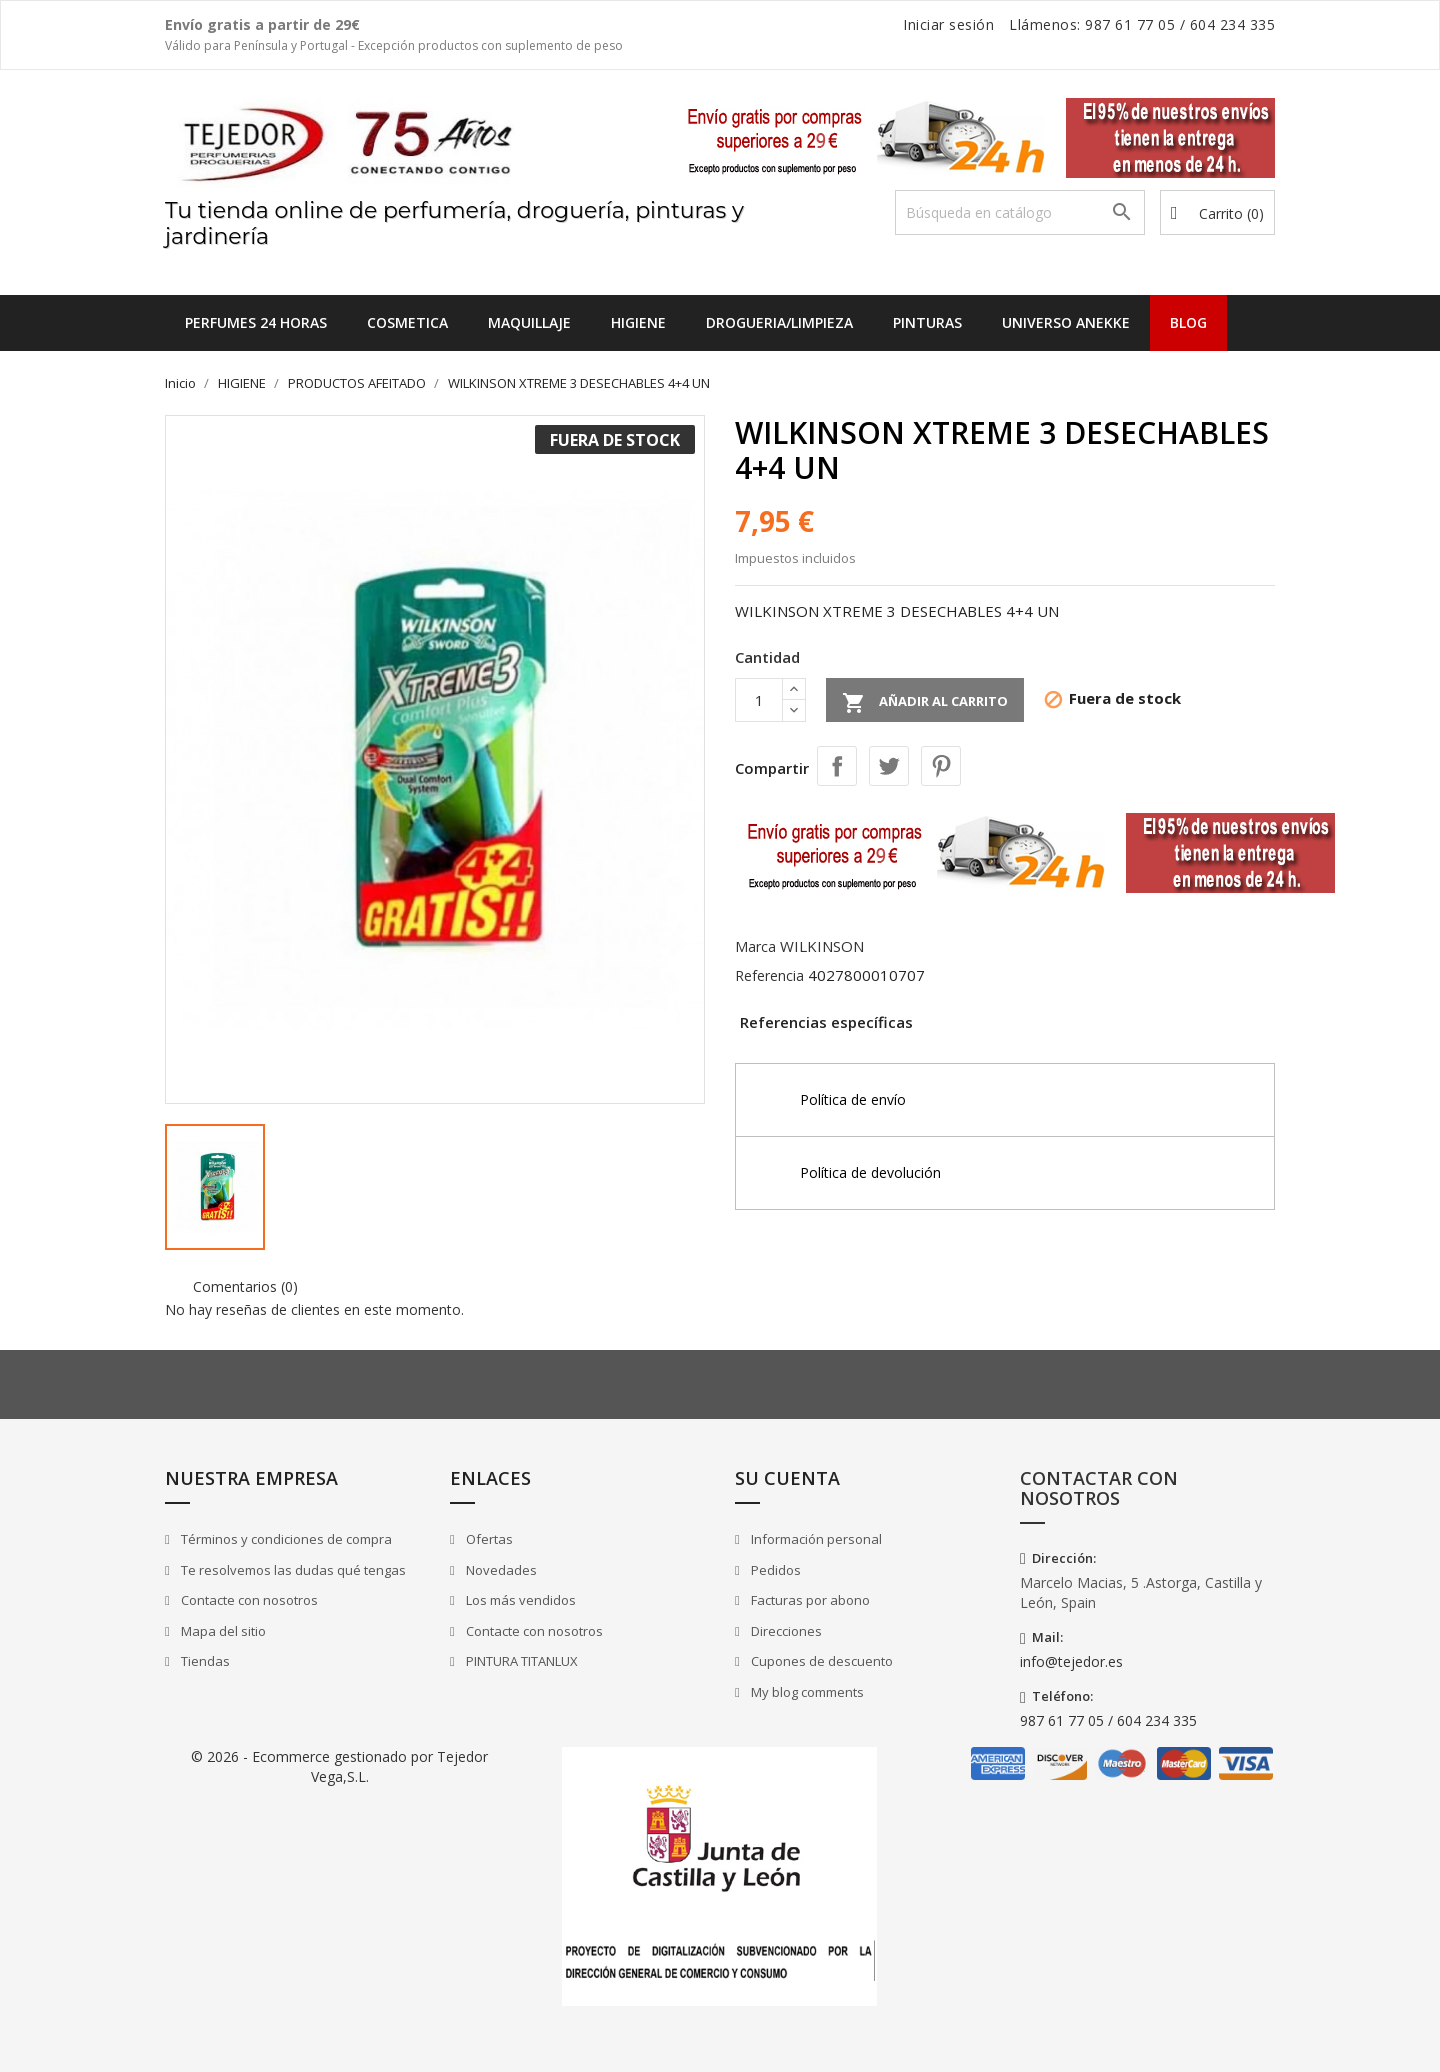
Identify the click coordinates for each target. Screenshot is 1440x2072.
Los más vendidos (519, 1600)
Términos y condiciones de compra (285, 1539)
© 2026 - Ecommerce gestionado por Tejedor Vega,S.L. (339, 1766)
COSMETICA (407, 322)
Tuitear (889, 766)
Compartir (837, 766)
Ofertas (488, 1539)
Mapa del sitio (222, 1631)
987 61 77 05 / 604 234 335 (1108, 1720)
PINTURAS (927, 322)
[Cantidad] (759, 700)
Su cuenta (787, 1478)
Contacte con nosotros (248, 1600)
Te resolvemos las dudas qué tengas (292, 1570)
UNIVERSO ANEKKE (1066, 322)
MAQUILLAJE (529, 322)
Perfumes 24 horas (256, 322)
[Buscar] (1020, 212)
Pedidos (774, 1570)
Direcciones (785, 1631)
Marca (755, 946)
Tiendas (204, 1661)
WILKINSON (822, 946)
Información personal (815, 1539)
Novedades (500, 1570)
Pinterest (941, 766)
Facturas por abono (809, 1600)
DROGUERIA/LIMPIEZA (779, 322)
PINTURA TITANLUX (520, 1661)
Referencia (769, 975)
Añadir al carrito (925, 703)
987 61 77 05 (1130, 24)
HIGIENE (638, 322)
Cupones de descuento (820, 1661)
